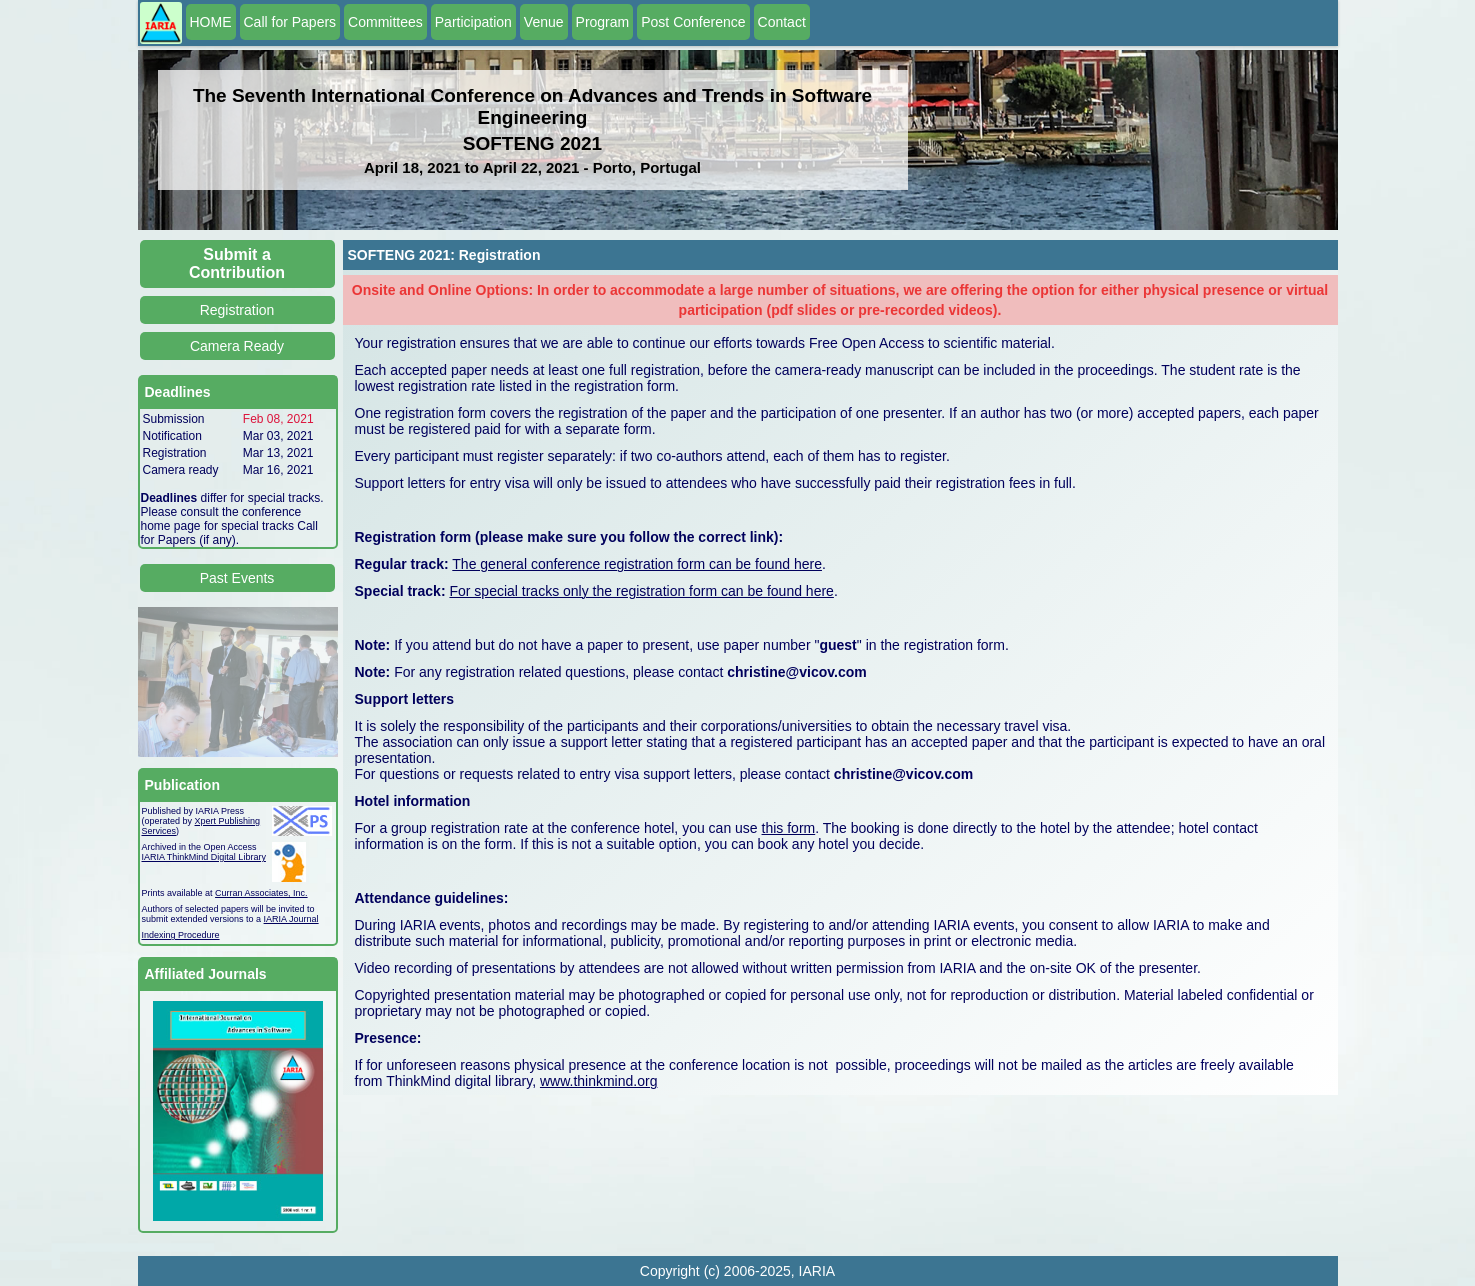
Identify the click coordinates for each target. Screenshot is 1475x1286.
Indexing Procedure (181, 935)
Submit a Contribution (237, 263)
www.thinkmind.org (599, 1081)
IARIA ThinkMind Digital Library (204, 857)
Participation (473, 22)
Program (603, 22)
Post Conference (693, 22)
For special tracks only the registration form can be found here (641, 591)
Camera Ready (237, 346)
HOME (211, 22)
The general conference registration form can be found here (637, 564)
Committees (385, 22)
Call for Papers (290, 22)
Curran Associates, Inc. (261, 893)
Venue (544, 22)
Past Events (237, 578)
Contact (782, 22)
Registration (237, 310)
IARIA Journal (291, 919)
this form (789, 828)
